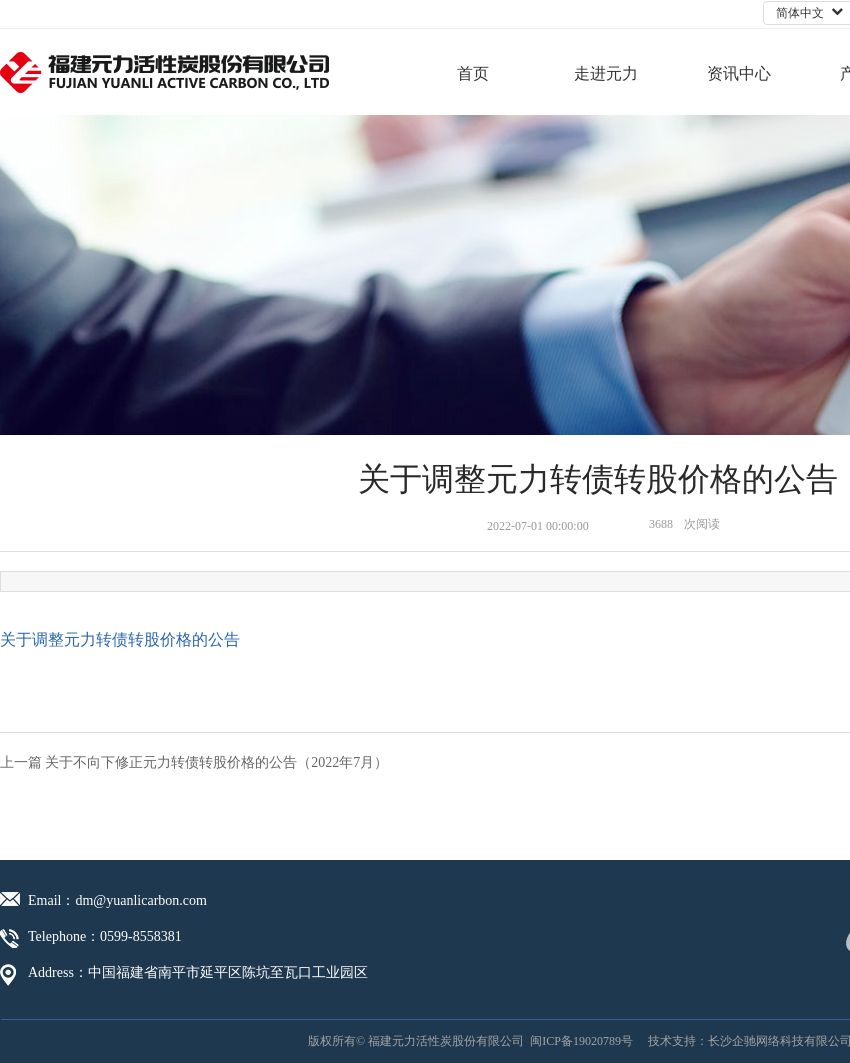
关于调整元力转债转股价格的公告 (120, 639)
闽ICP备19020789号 (581, 1041)
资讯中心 (739, 73)
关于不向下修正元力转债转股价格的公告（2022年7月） (216, 762)
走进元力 (606, 73)
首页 (473, 73)
